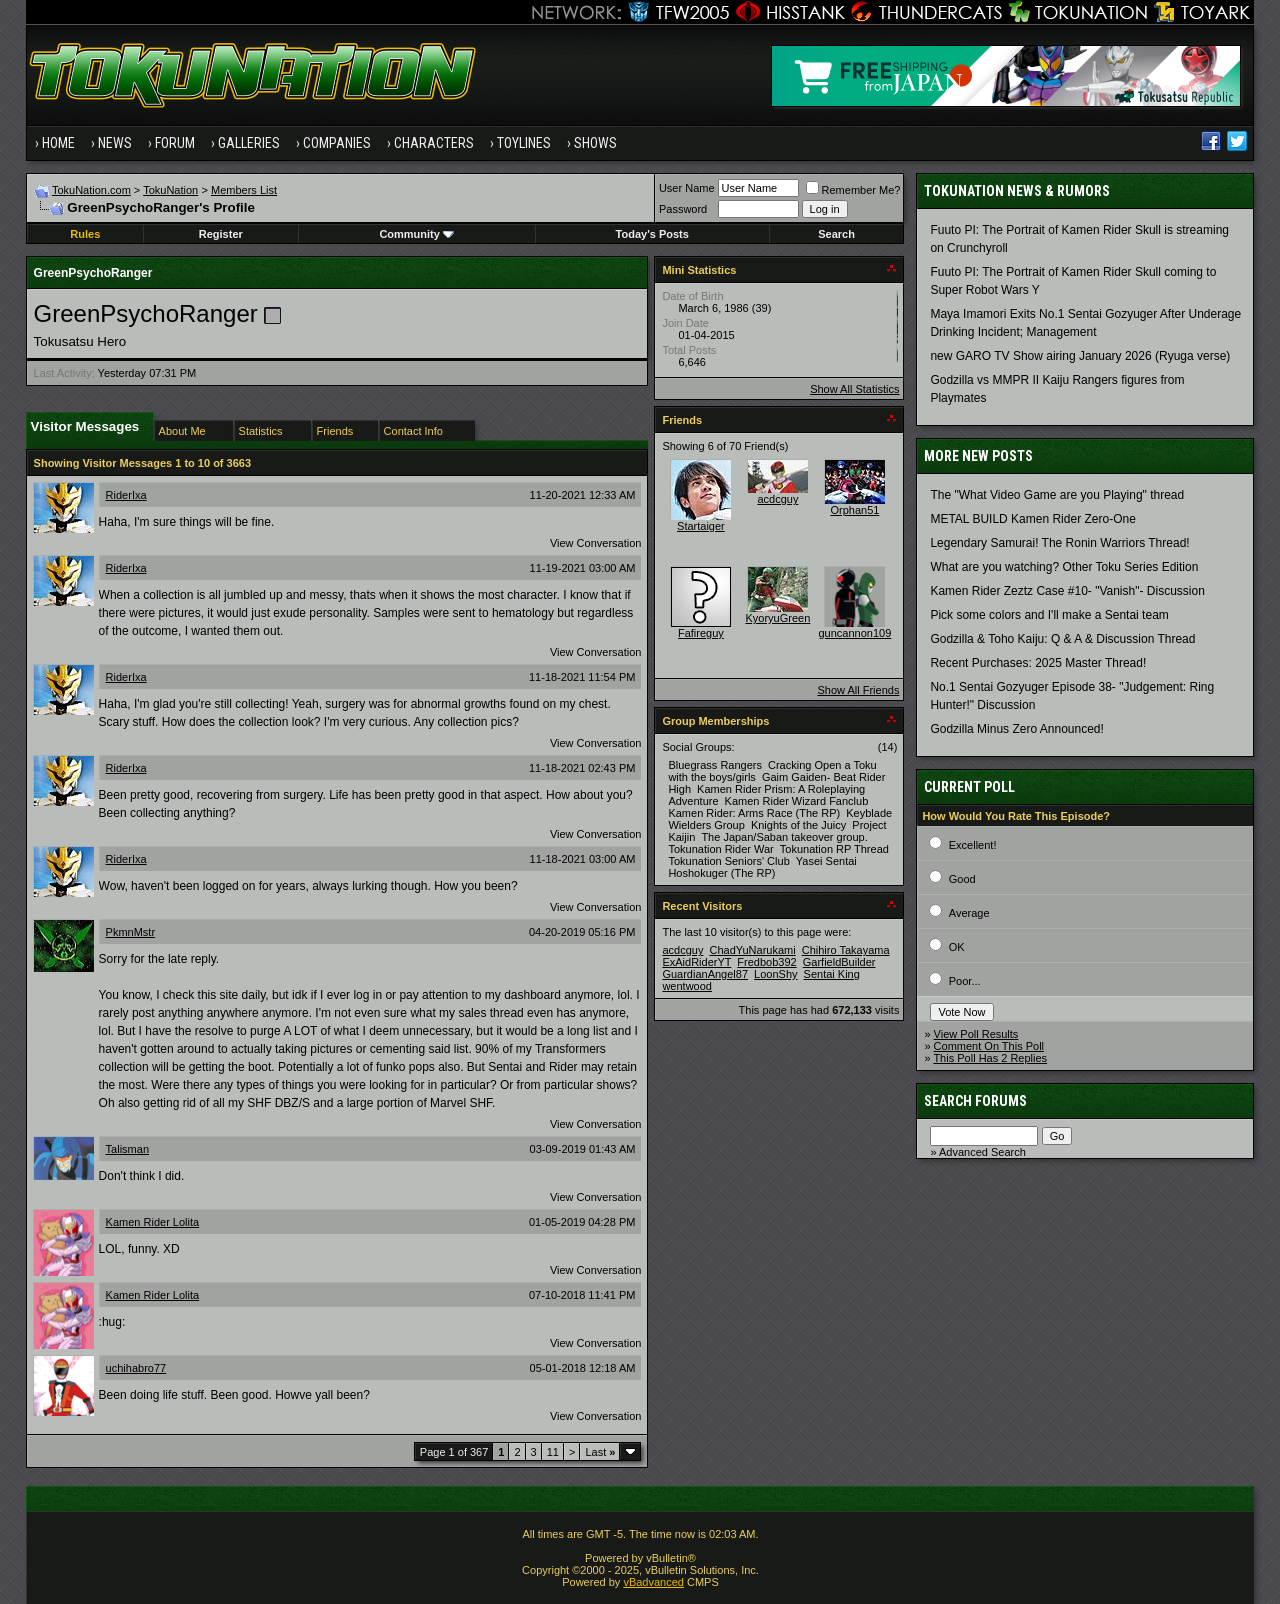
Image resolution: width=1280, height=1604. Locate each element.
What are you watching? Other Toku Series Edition (1064, 567)
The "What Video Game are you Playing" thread (1057, 495)
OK (957, 947)
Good (962, 879)
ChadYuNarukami (752, 950)
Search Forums (975, 1101)
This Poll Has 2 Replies (990, 1058)
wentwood (687, 986)
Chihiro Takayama (846, 950)
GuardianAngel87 (705, 974)
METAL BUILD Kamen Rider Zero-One (1032, 519)
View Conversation (596, 543)
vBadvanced (653, 1582)
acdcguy (777, 499)
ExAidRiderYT (696, 962)
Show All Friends (858, 690)
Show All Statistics (854, 389)
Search (836, 234)
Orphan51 (854, 510)
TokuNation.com (91, 190)
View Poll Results (976, 1034)
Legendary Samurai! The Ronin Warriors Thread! (1059, 543)
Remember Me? (853, 190)
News (115, 143)
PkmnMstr (131, 932)
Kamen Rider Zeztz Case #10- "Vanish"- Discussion (1067, 591)
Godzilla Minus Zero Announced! (1016, 729)
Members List (244, 190)
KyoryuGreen (778, 618)
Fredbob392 (766, 962)
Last (600, 1452)
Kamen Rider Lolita (153, 1222)
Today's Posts (652, 234)
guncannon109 (855, 633)
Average (969, 913)
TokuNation (170, 190)
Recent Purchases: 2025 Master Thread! (1038, 663)
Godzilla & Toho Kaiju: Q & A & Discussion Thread (1062, 639)
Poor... (965, 981)
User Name (687, 188)
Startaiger (701, 526)
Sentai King (832, 974)
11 (553, 1452)
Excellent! (973, 845)
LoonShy (775, 974)
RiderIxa (126, 495)
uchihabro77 (136, 1368)
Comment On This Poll (989, 1046)
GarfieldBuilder (839, 962)
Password (683, 209)
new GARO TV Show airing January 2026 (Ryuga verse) (1080, 356)
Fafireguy (701, 633)
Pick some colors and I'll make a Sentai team (1049, 615)
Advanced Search (982, 1152)
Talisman (127, 1149)
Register (221, 234)
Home (58, 143)
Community (416, 234)
